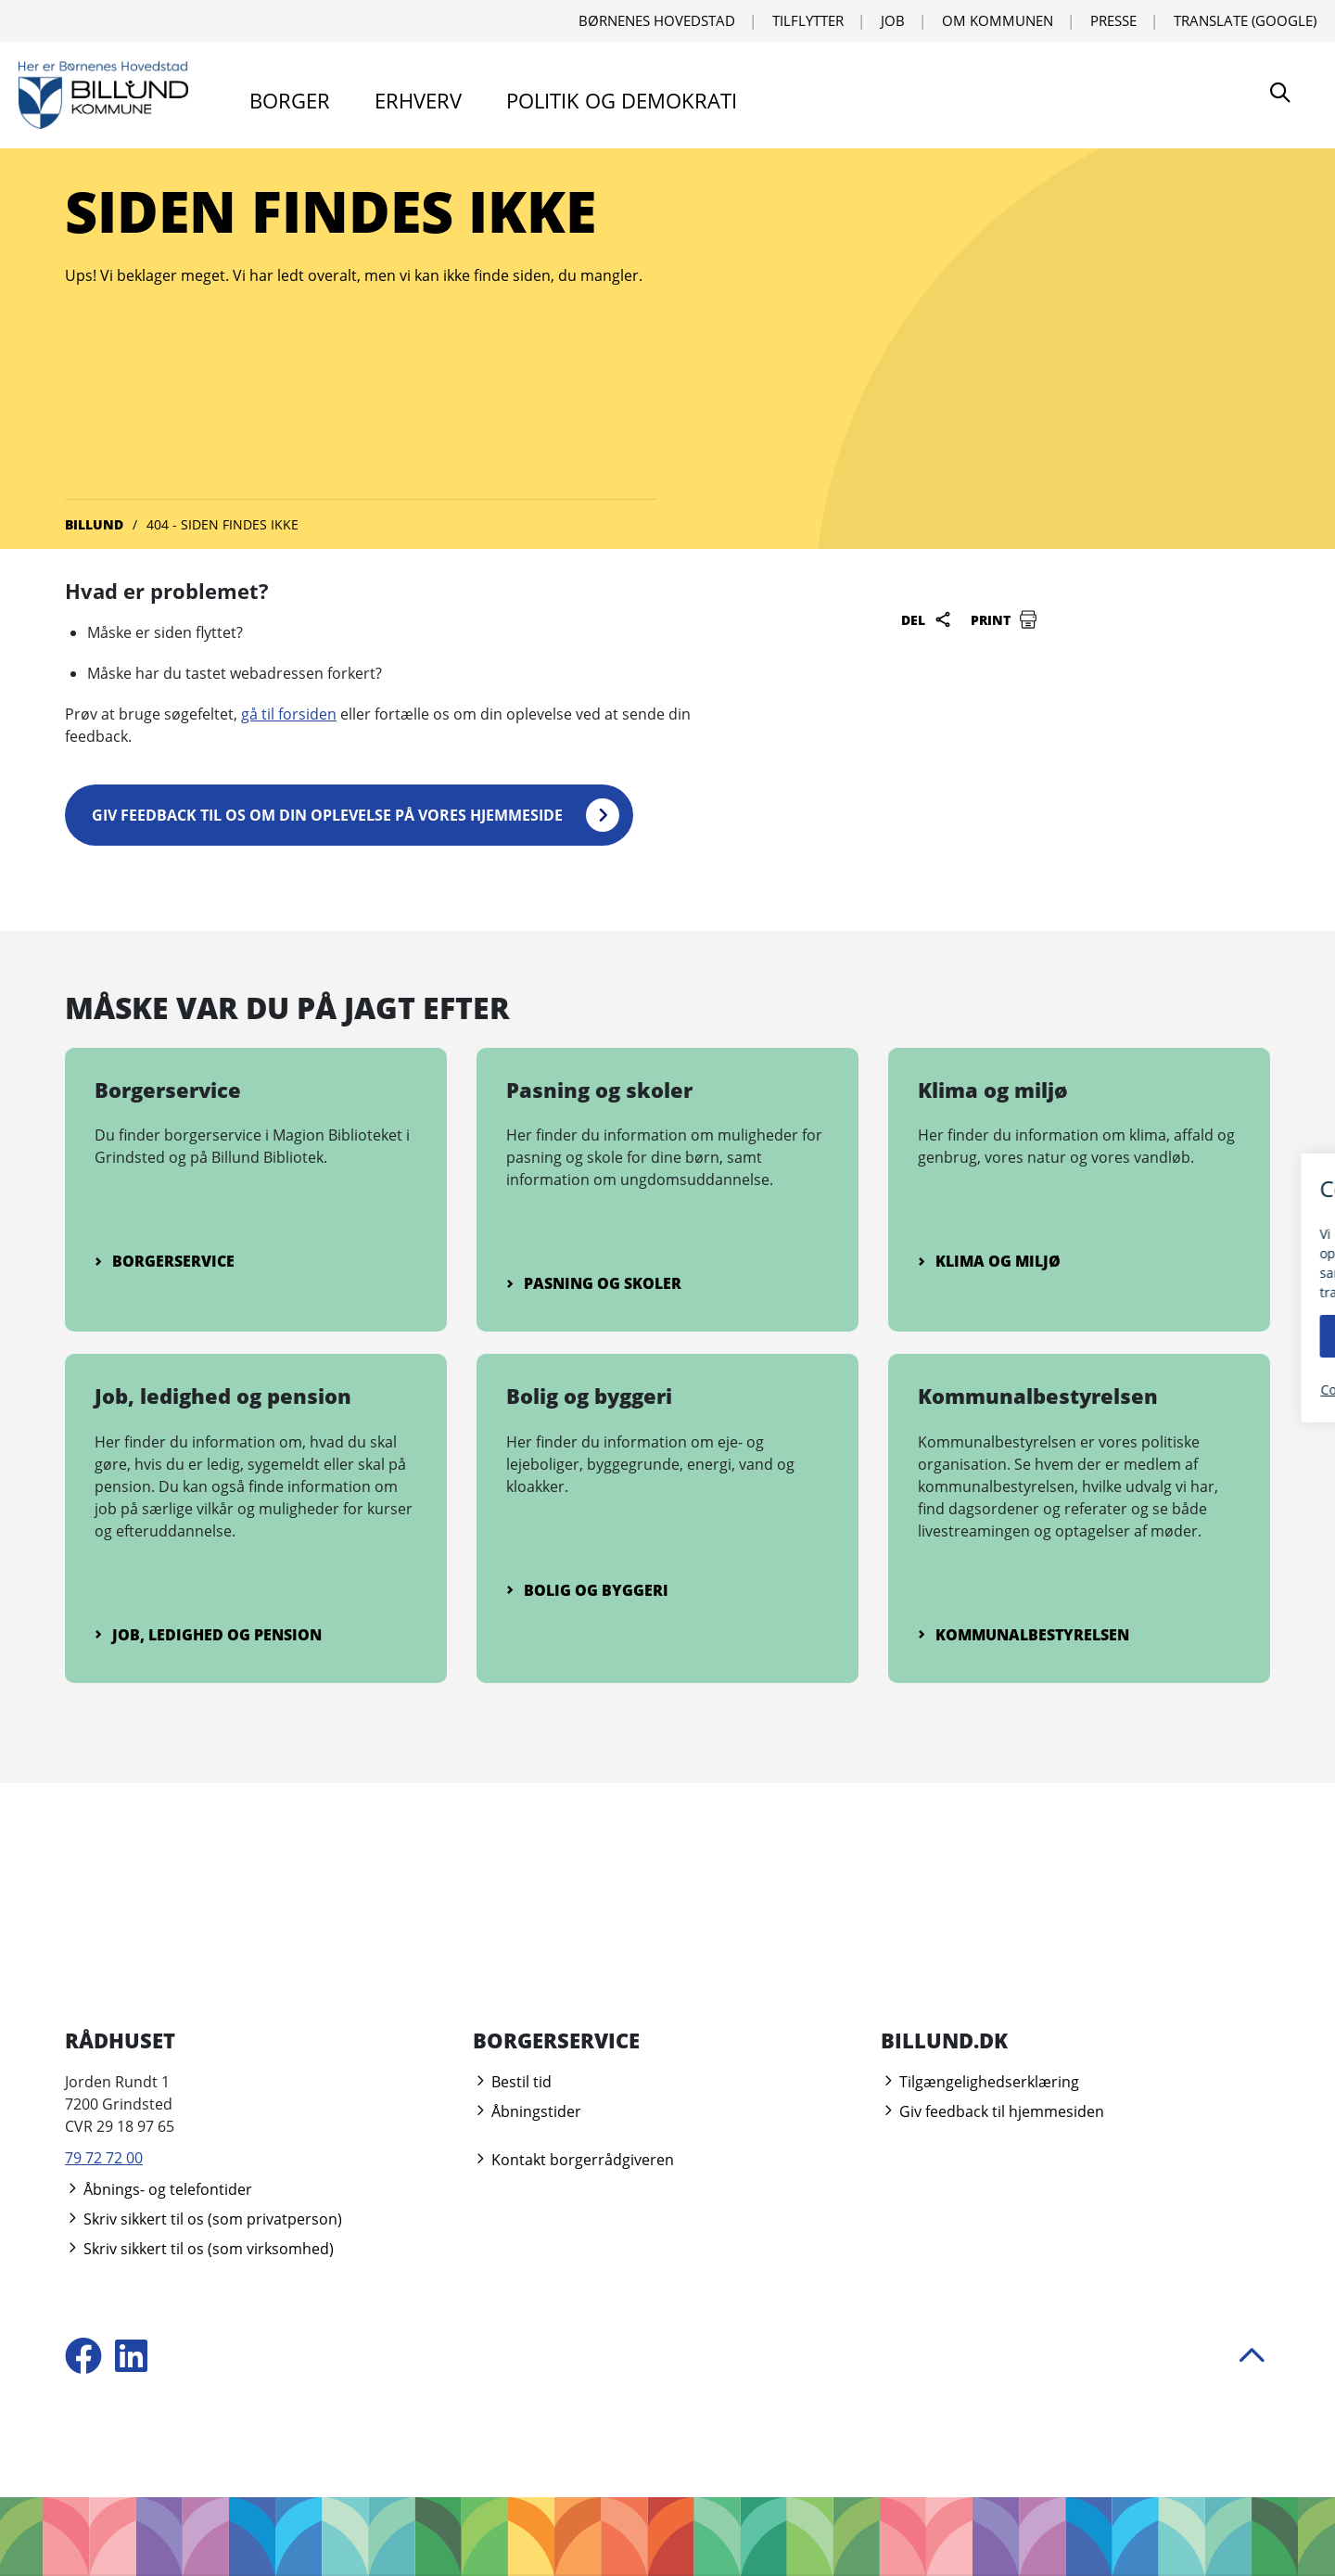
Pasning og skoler (593, 1282)
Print (1004, 619)
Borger (289, 100)
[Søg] (1280, 95)
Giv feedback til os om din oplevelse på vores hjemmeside (328, 814)
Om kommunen (997, 20)
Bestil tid (512, 2081)
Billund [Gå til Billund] (94, 524)
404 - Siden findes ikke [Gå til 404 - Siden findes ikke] (222, 524)
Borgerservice (165, 1260)
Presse (1113, 20)
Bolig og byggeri (587, 1589)
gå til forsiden (289, 714)
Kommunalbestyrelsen (1023, 1634)
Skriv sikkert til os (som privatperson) (203, 2218)
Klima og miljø (989, 1260)
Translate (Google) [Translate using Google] (1245, 20)
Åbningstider (527, 2110)
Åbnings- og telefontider (158, 2188)
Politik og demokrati (621, 100)
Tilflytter (808, 20)
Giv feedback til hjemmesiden (992, 2110)
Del (926, 619)
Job (893, 20)
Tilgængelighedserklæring (980, 2081)
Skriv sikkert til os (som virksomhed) (199, 2248)
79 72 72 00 (104, 2157)
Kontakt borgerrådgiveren (573, 2159)
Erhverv (418, 100)
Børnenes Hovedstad (656, 20)
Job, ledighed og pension (208, 1634)
